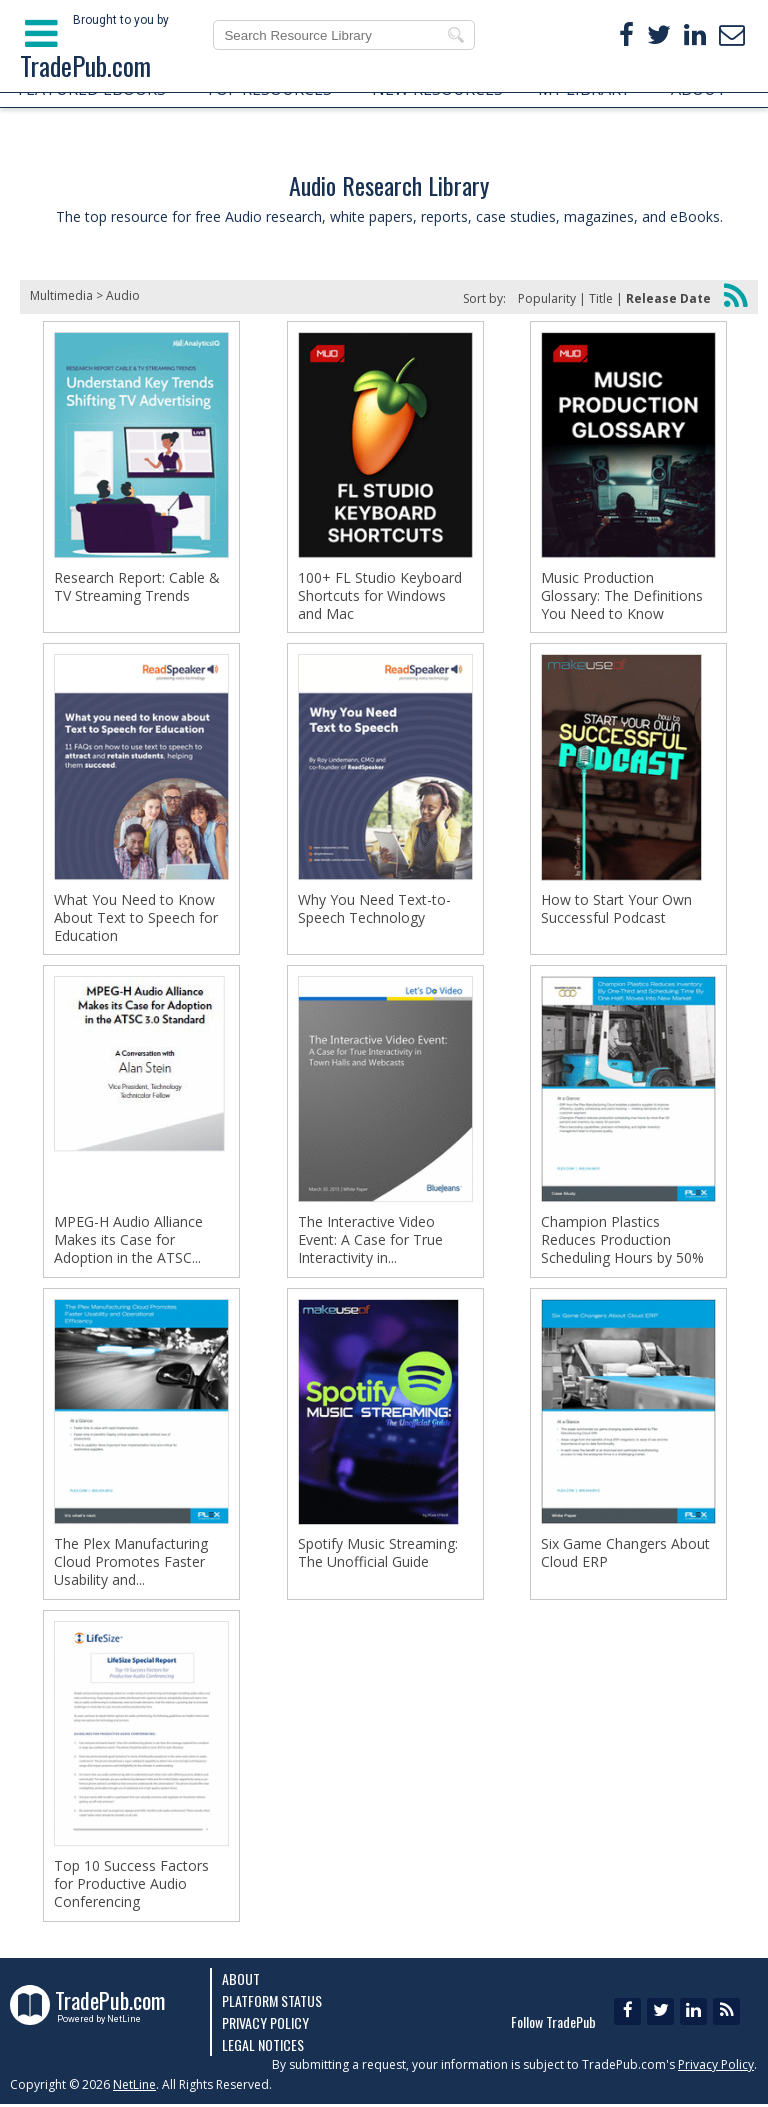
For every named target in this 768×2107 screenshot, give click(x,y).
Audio (123, 295)
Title (601, 298)
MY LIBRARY (584, 89)
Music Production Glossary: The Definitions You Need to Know (622, 596)
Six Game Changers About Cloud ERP (625, 1559)
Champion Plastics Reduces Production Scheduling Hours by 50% (622, 1244)
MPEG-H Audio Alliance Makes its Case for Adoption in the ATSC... (128, 1244)
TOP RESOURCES (268, 89)
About (241, 1981)
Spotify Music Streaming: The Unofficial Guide (378, 1559)
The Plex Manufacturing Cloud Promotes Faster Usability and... (131, 1568)
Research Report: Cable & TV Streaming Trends (137, 587)
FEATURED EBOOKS (92, 89)
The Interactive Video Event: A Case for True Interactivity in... (370, 1244)
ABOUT (699, 89)
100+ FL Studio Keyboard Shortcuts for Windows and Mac (380, 596)
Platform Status (272, 2003)
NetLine (134, 2087)
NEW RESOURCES (437, 89)
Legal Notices (263, 2047)
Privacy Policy (265, 2025)
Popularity (547, 298)
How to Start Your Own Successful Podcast (616, 911)
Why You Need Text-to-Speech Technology (374, 911)
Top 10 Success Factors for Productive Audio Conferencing (131, 1892)
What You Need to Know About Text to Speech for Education (136, 920)
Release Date (668, 298)
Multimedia (61, 295)
